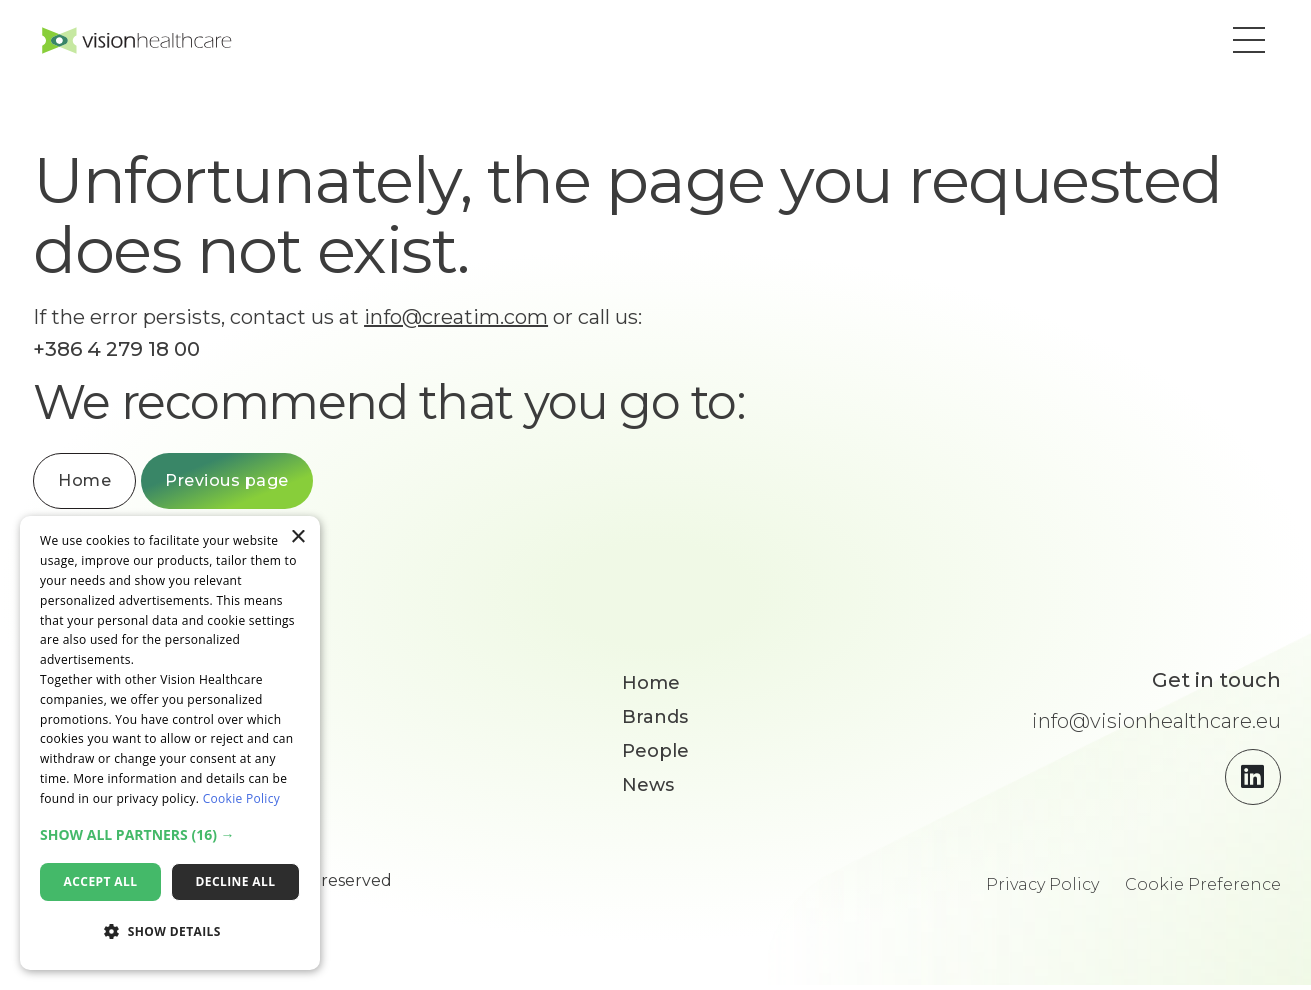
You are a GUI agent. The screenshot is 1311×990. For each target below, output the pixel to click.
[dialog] (170, 743)
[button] (1243, 43)
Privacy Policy (1042, 889)
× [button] (297, 537)
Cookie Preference (1203, 889)
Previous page (242, 485)
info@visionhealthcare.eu (1156, 726)
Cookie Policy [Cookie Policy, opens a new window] (241, 798)
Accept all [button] (101, 881)
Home (99, 485)
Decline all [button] (236, 881)
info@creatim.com (471, 322)
